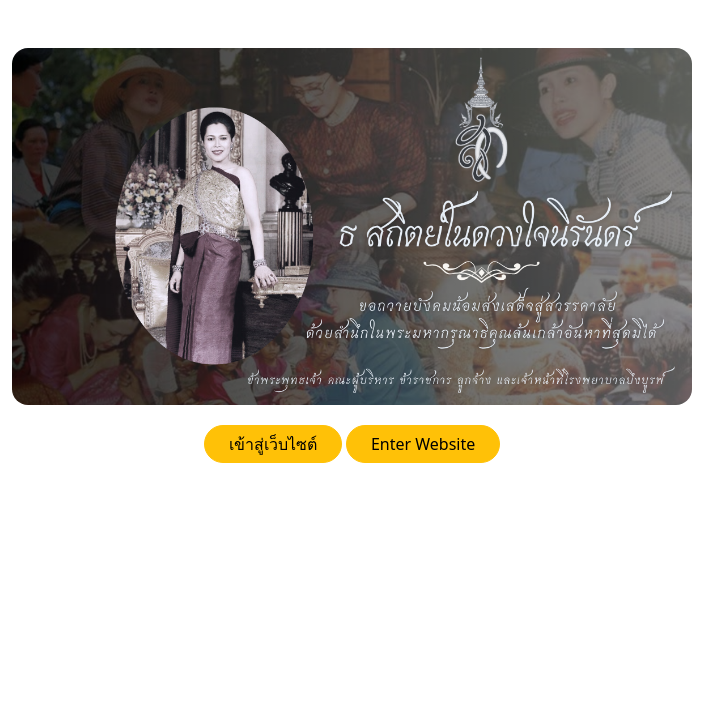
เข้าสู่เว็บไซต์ (273, 444)
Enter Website (423, 444)
